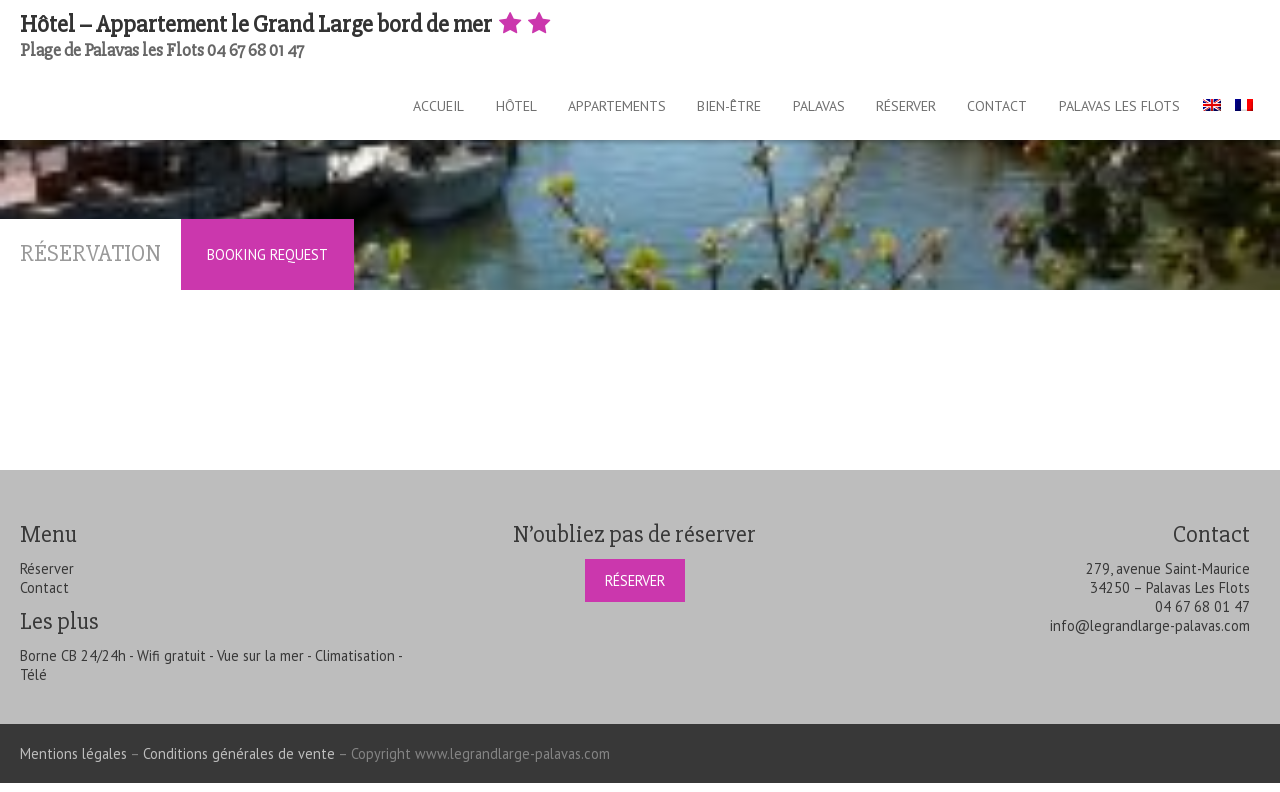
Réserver (893, 110)
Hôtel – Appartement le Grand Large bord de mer (287, 24)
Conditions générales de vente (239, 762)
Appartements (578, 110)
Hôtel (468, 110)
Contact (993, 110)
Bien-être (699, 110)
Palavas (797, 110)
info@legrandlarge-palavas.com (1150, 634)
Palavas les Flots (1123, 110)
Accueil (382, 110)
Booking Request (267, 263)
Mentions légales (73, 762)
